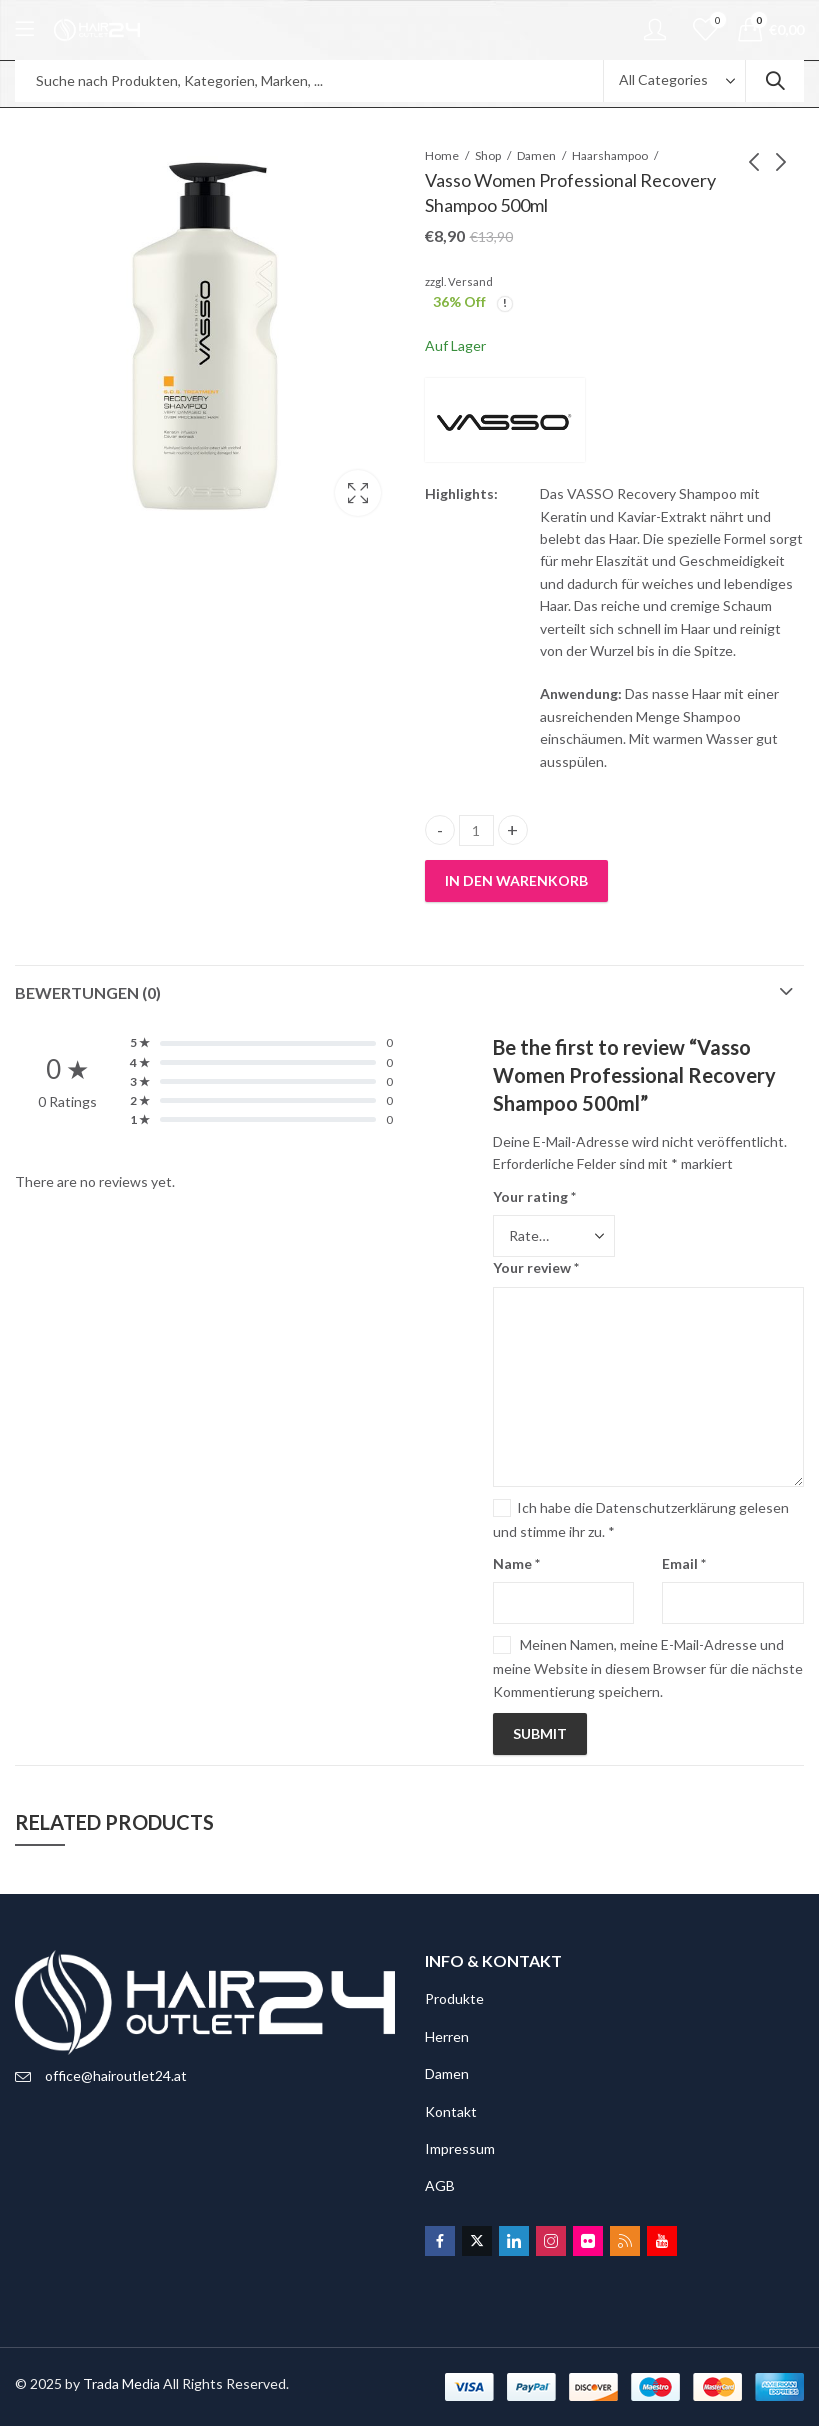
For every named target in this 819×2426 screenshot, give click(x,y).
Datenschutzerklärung (666, 1507)
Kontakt (451, 2111)
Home (442, 155)
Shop (488, 155)
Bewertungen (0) (88, 992)
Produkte (454, 1998)
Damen (536, 155)
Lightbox (358, 493)
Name (516, 1563)
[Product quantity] (476, 830)
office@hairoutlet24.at (116, 2075)
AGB (440, 2185)
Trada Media (121, 2383)
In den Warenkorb (516, 880)
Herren (447, 2036)
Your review (536, 1267)
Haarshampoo (610, 155)
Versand (470, 281)
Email (684, 1563)
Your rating (534, 1196)
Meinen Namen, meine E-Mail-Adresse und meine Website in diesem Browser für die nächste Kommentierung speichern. (648, 1667)
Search (775, 81)
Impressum (460, 2148)
